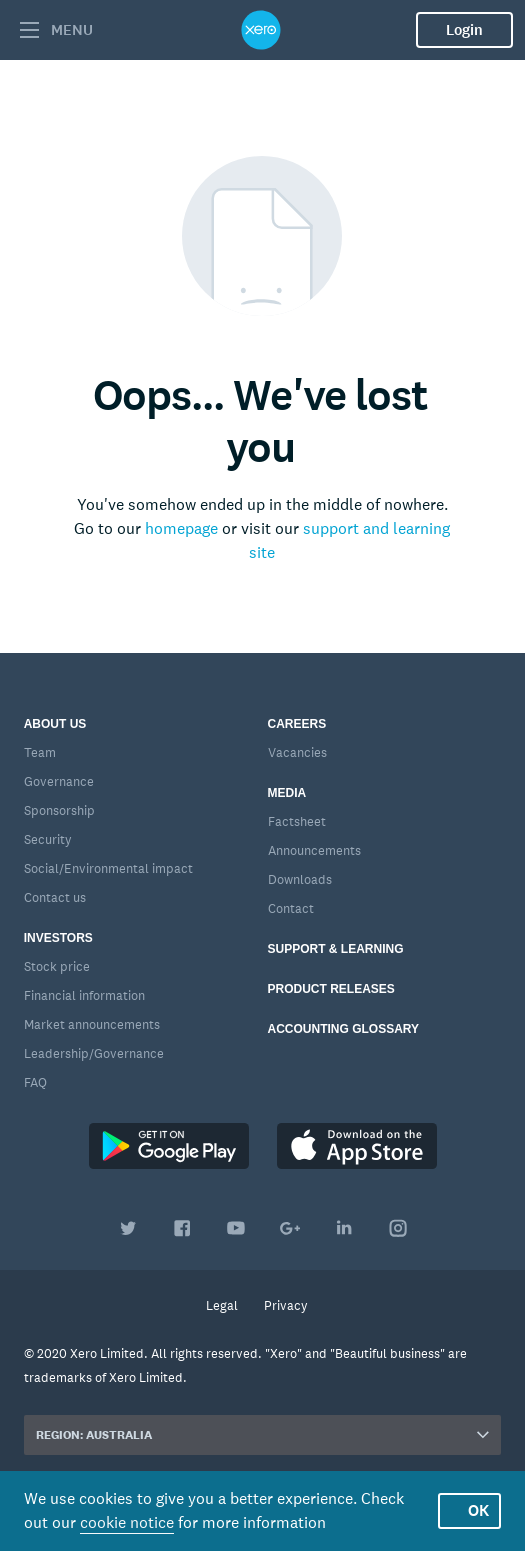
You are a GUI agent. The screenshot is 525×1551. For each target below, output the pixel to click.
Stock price (57, 966)
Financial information (84, 995)
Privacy (286, 1305)
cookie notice (127, 1522)
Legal (222, 1305)
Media (287, 793)
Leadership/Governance (94, 1053)
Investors (58, 938)
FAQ (35, 1082)
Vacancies (297, 752)
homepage (181, 528)
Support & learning (336, 949)
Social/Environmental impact (108, 868)
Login (464, 30)
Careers (297, 724)
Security (48, 839)
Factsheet (297, 821)
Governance (59, 781)
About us (55, 724)
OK (478, 1510)
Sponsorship (59, 810)
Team (40, 752)
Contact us (55, 897)
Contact (291, 908)
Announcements (314, 850)
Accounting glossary (344, 1029)
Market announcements (92, 1024)
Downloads (300, 879)
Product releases (331, 989)
